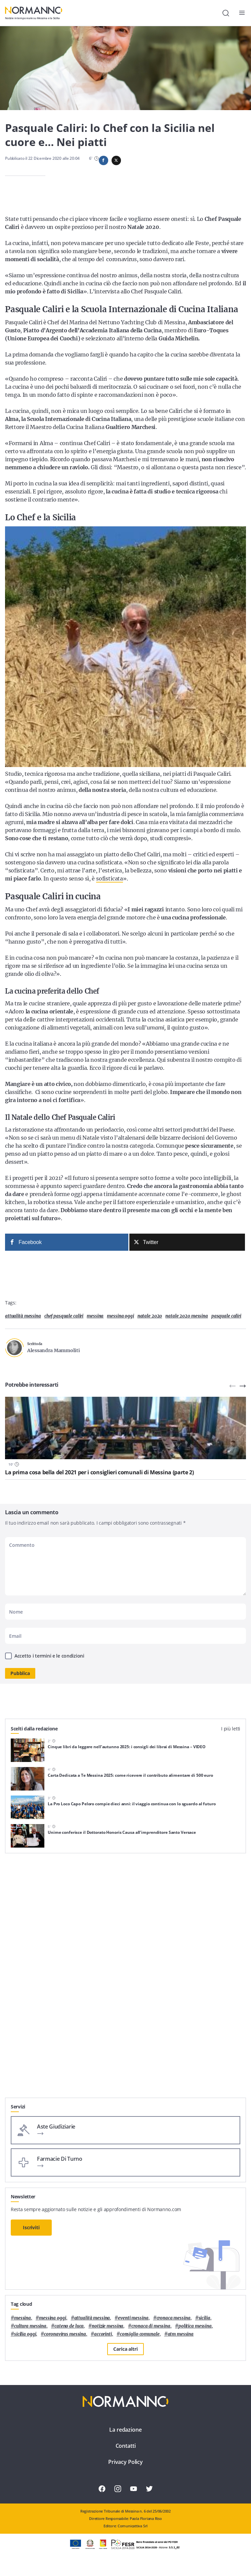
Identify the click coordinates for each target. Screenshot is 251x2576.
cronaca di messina (150, 2326)
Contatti (126, 2445)
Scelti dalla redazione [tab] (34, 1728)
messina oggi (120, 1316)
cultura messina (30, 2326)
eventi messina (133, 2318)
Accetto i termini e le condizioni (49, 1656)
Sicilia (204, 2318)
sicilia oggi (25, 2334)
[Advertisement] (125, 2051)
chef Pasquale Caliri (63, 1316)
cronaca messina (174, 2318)
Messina (95, 1316)
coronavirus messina (65, 2334)
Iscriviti (31, 2227)
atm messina (181, 2334)
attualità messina (23, 1316)
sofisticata (109, 878)
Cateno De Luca (69, 2326)
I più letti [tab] (230, 1728)
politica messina (195, 2326)
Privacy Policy (125, 2462)
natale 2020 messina (186, 1316)
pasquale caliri (226, 1316)
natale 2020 (149, 1316)
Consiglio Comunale (140, 2334)
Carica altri (125, 2349)
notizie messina (107, 2326)
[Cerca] (226, 13)
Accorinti (103, 2334)
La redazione (125, 2429)
